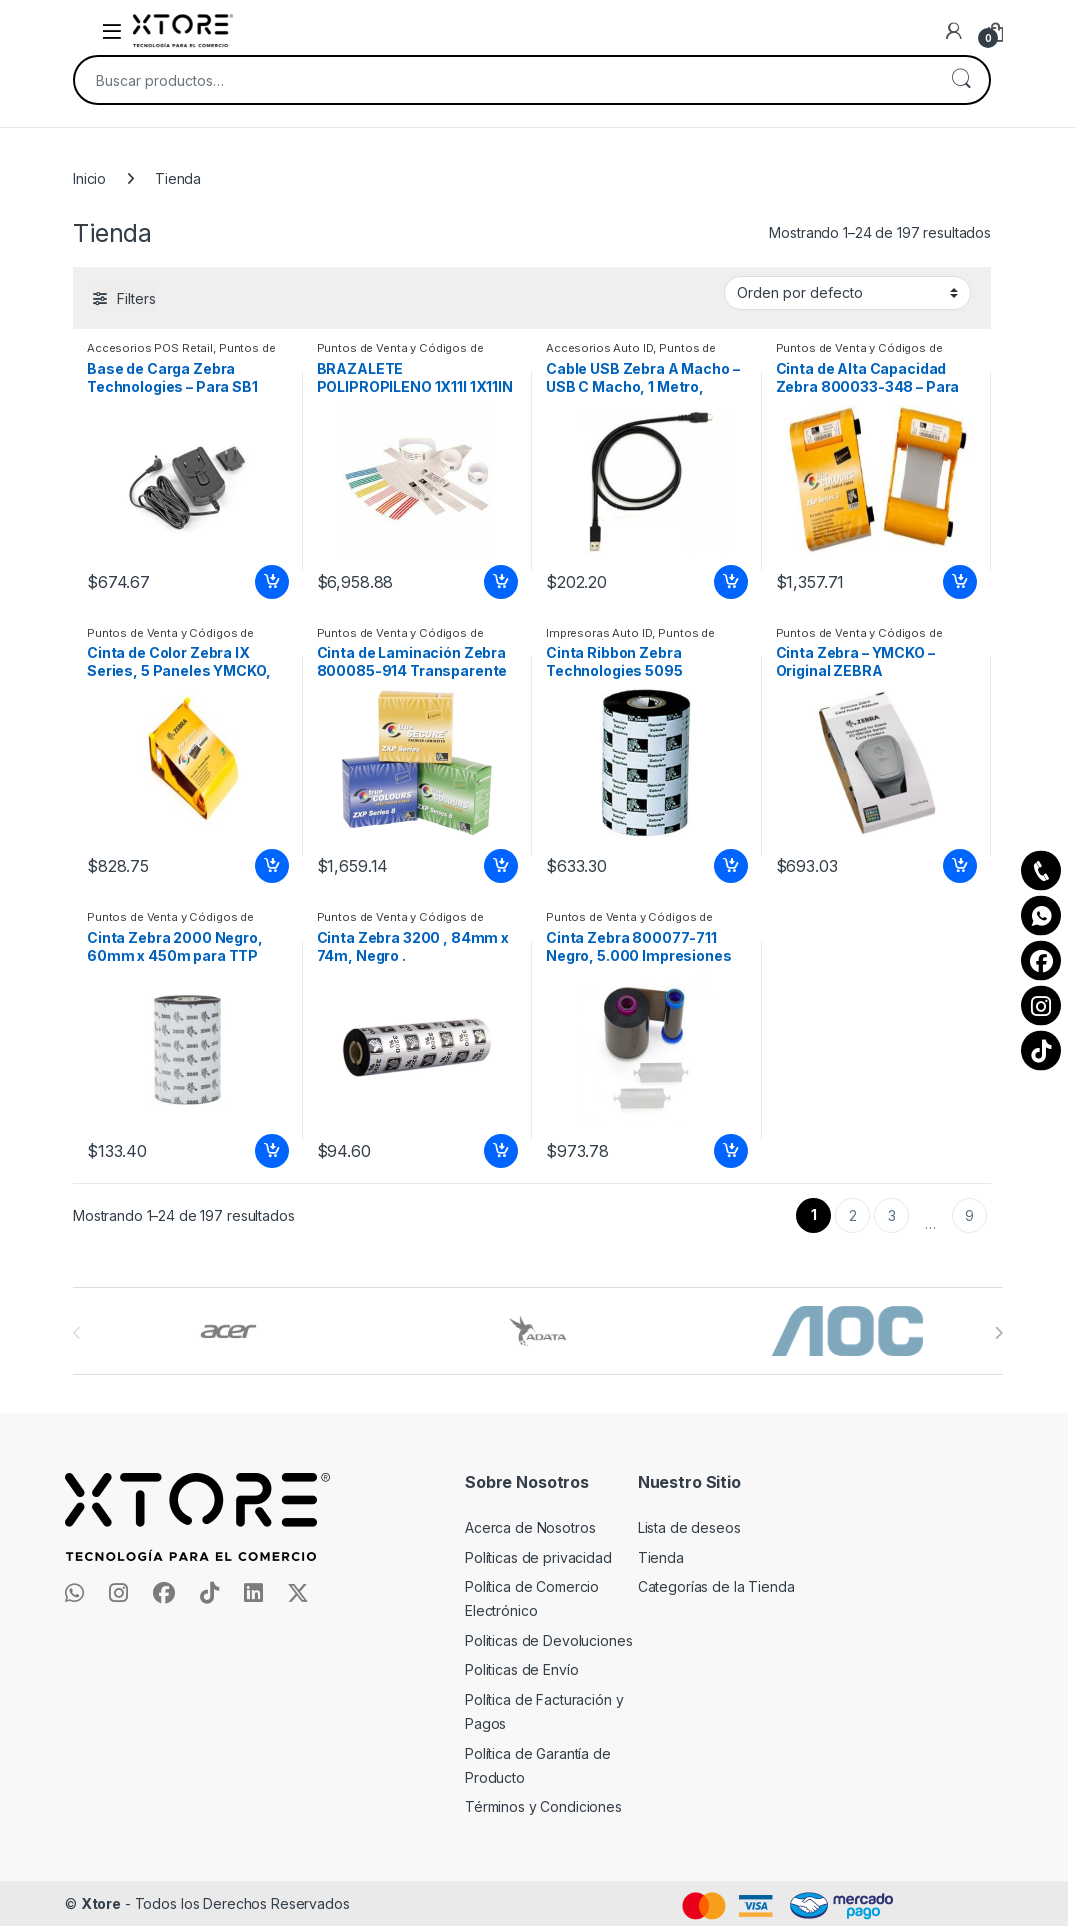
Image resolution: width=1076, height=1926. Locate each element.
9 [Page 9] (969, 1215)
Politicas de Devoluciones (549, 1640)
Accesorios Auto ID (599, 348)
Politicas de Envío (521, 1669)
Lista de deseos (689, 1527)
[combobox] (504, 80)
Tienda (661, 1557)
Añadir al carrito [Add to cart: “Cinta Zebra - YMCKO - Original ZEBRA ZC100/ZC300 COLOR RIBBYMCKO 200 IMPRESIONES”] (960, 866)
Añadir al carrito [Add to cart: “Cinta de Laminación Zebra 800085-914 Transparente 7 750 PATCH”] (501, 866)
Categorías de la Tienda (716, 1586)
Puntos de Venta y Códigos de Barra (181, 354)
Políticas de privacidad (538, 1557)
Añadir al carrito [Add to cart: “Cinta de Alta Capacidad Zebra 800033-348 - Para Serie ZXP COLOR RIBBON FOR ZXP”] (960, 582)
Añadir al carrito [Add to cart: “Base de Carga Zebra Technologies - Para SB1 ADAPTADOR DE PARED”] (272, 582)
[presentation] (998, 1333)
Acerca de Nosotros (530, 1527)
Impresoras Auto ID (599, 633)
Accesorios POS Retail (150, 348)
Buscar (961, 80)
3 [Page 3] (892, 1215)
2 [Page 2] (853, 1215)
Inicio (89, 178)
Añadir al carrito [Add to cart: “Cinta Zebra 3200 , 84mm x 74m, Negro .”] (501, 1151)
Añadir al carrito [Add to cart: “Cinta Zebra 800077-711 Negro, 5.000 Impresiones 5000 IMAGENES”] (731, 1151)
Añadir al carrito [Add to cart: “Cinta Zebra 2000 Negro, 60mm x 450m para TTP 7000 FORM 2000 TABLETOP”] (272, 1151)
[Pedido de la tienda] (847, 293)
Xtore (101, 1903)
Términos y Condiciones (543, 1806)
